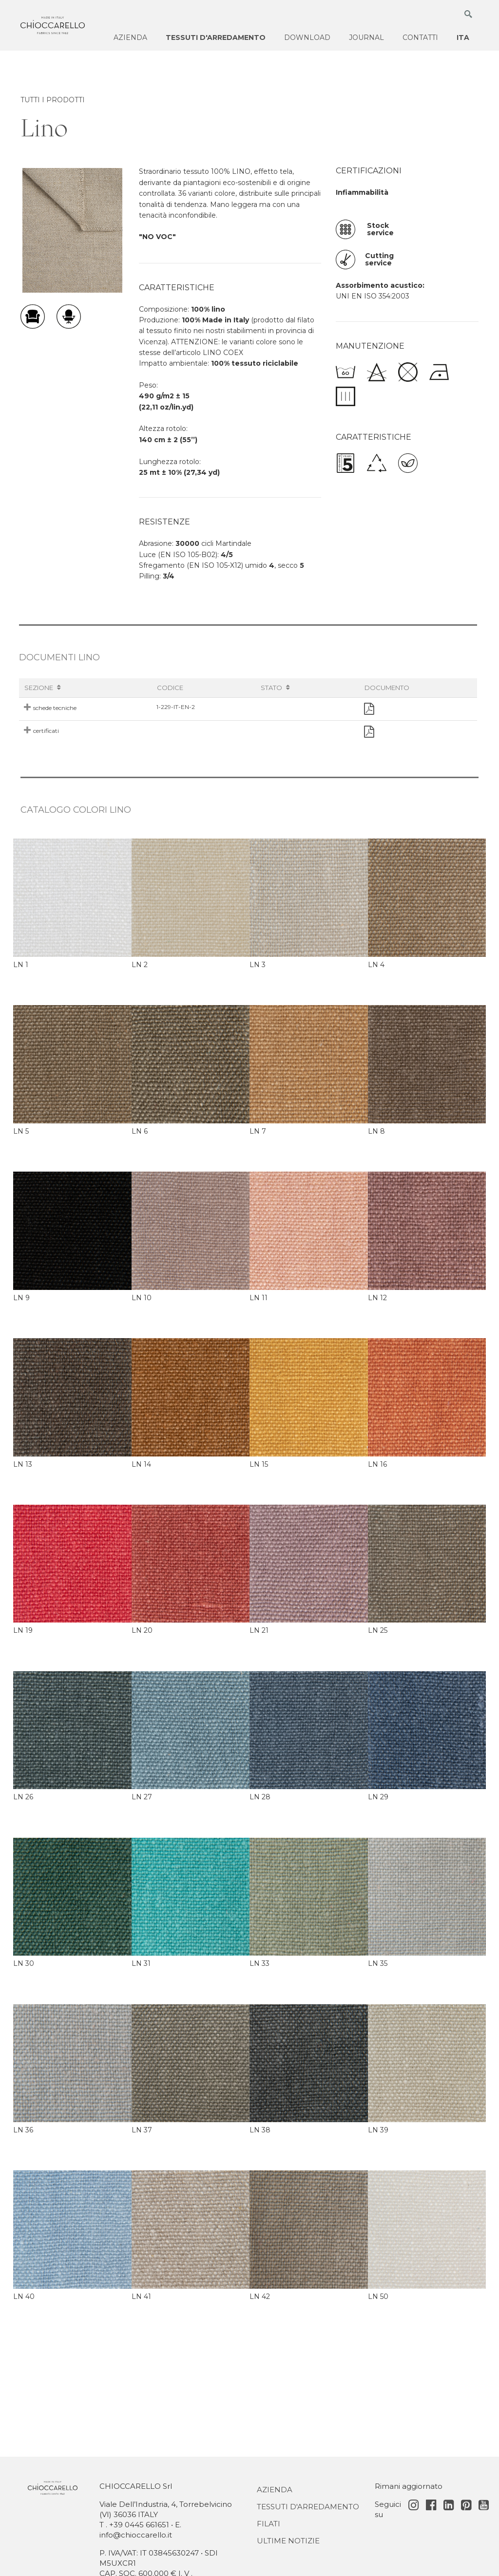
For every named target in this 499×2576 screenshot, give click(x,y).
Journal (366, 37)
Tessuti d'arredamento (216, 37)
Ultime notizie (288, 2540)
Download (307, 37)
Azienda (130, 37)
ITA (463, 37)
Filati (268, 2523)
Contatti (420, 37)
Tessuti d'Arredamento (308, 2506)
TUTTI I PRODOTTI (52, 99)
